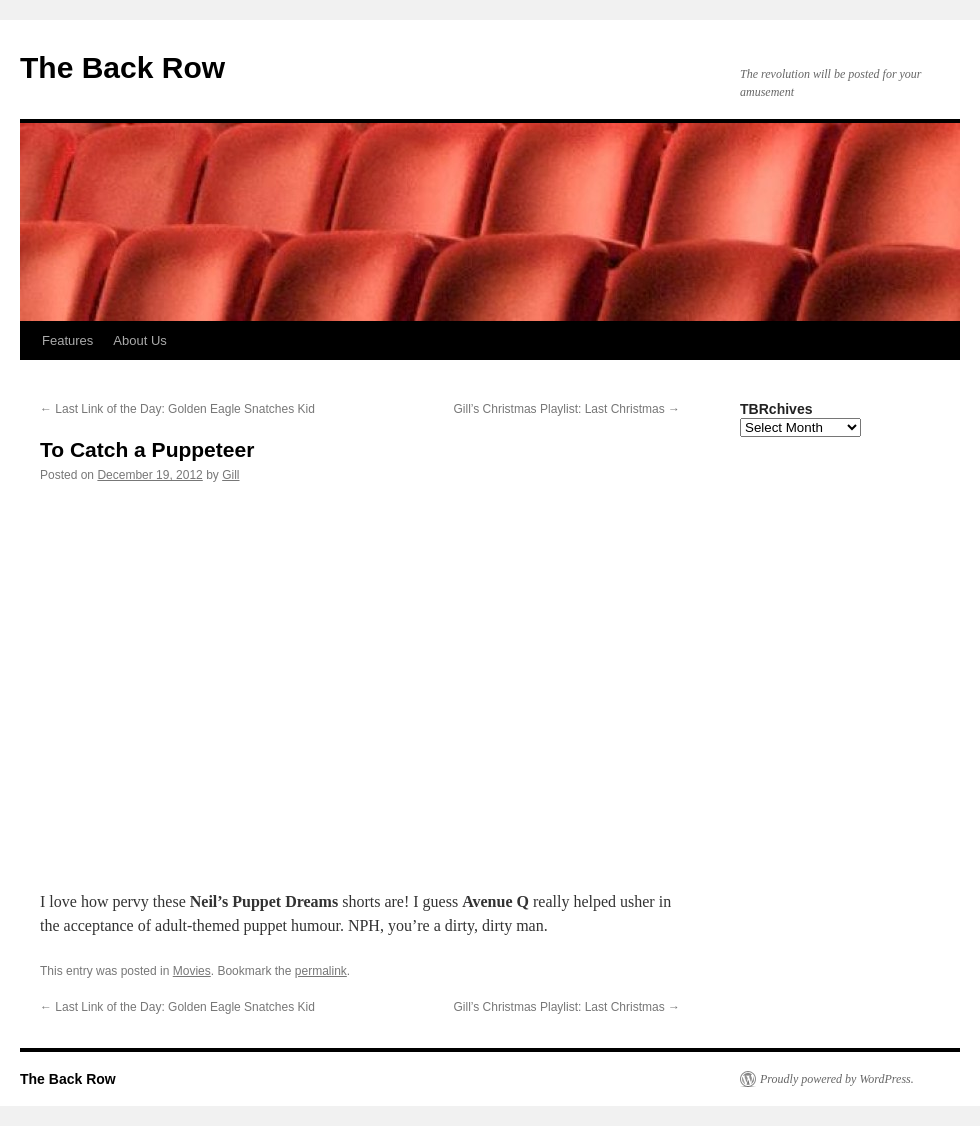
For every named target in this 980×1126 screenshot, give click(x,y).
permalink (321, 971)
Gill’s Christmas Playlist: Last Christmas (567, 409)
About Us (139, 340)
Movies (192, 971)
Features (67, 340)
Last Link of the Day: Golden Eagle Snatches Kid (177, 409)
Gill (230, 475)
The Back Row (122, 67)
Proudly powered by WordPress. (837, 1079)
